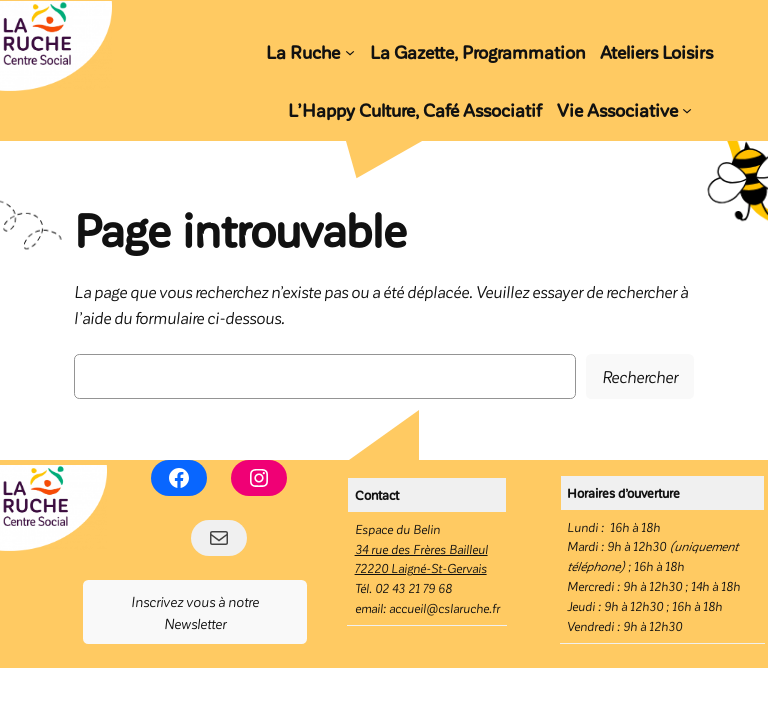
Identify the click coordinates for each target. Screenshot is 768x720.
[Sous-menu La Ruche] (350, 51)
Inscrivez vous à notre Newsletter (195, 612)
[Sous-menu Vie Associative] (687, 110)
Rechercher (640, 376)
